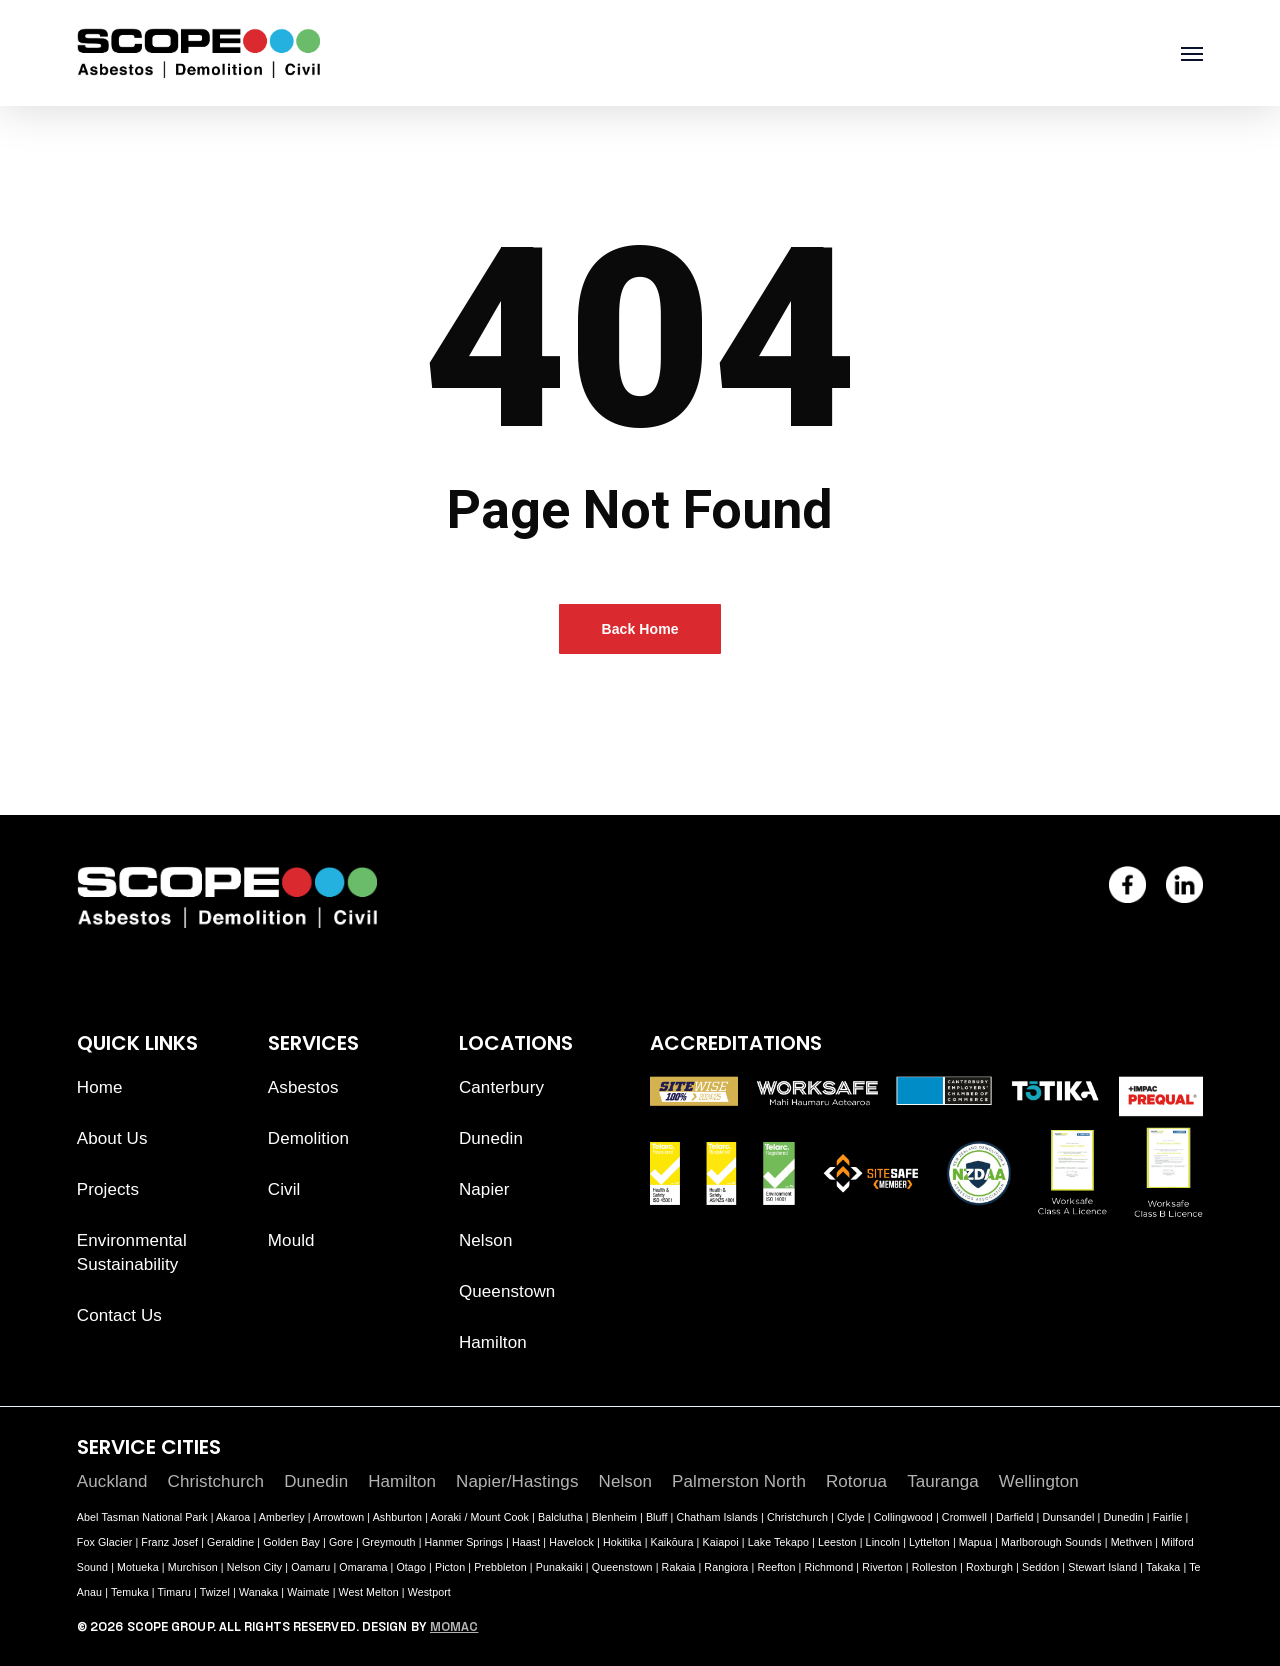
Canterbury (501, 1087)
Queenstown (507, 1291)
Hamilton (493, 1342)
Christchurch (216, 1481)
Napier (484, 1189)
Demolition (308, 1138)
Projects (108, 1189)
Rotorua (856, 1481)
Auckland (112, 1481)
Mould (291, 1240)
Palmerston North (739, 1481)
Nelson (486, 1240)
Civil (284, 1189)
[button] (1192, 53)
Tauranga (943, 1481)
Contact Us (119, 1315)
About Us (112, 1138)
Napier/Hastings (517, 1481)
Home (100, 1087)
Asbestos (303, 1087)
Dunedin (491, 1138)
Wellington (1039, 1481)
